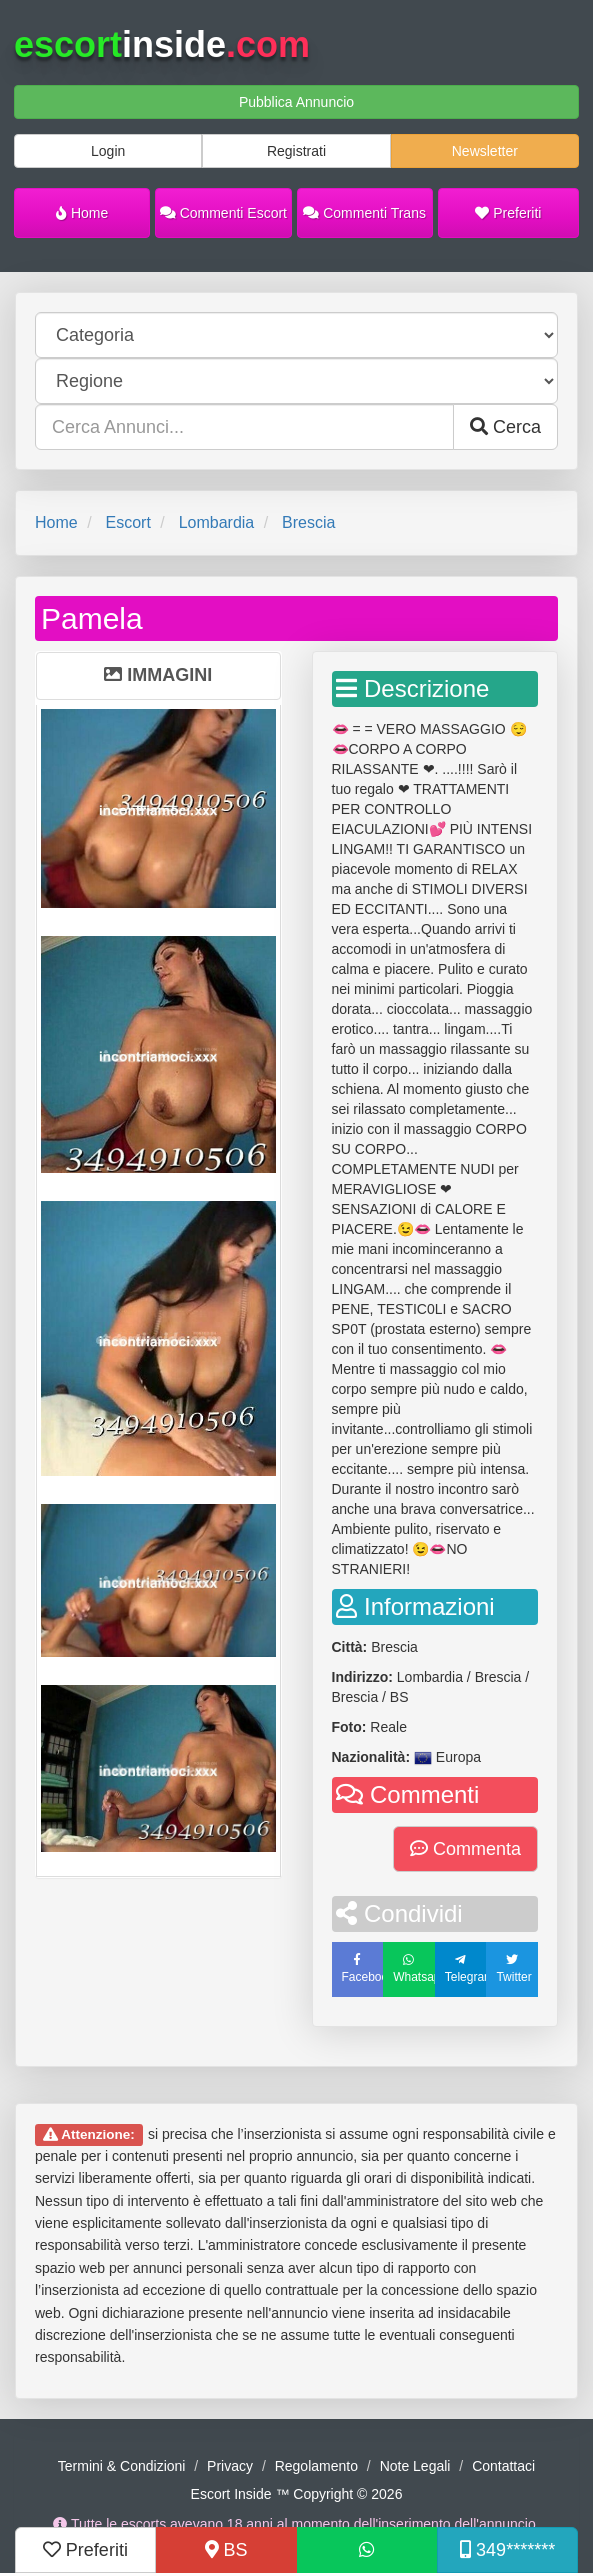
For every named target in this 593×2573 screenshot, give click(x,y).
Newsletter (485, 151)
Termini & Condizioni (122, 2466)
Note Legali (415, 2466)
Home (82, 213)
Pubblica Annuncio (296, 102)
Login (108, 151)
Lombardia (217, 522)
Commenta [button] (465, 1849)
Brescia (308, 522)
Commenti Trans (364, 213)
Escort (127, 522)
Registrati (296, 151)
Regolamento (316, 2466)
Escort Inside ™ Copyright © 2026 (297, 2494)
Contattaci (503, 2466)
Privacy (230, 2466)
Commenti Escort (223, 213)
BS (226, 2550)
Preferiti (508, 213)
